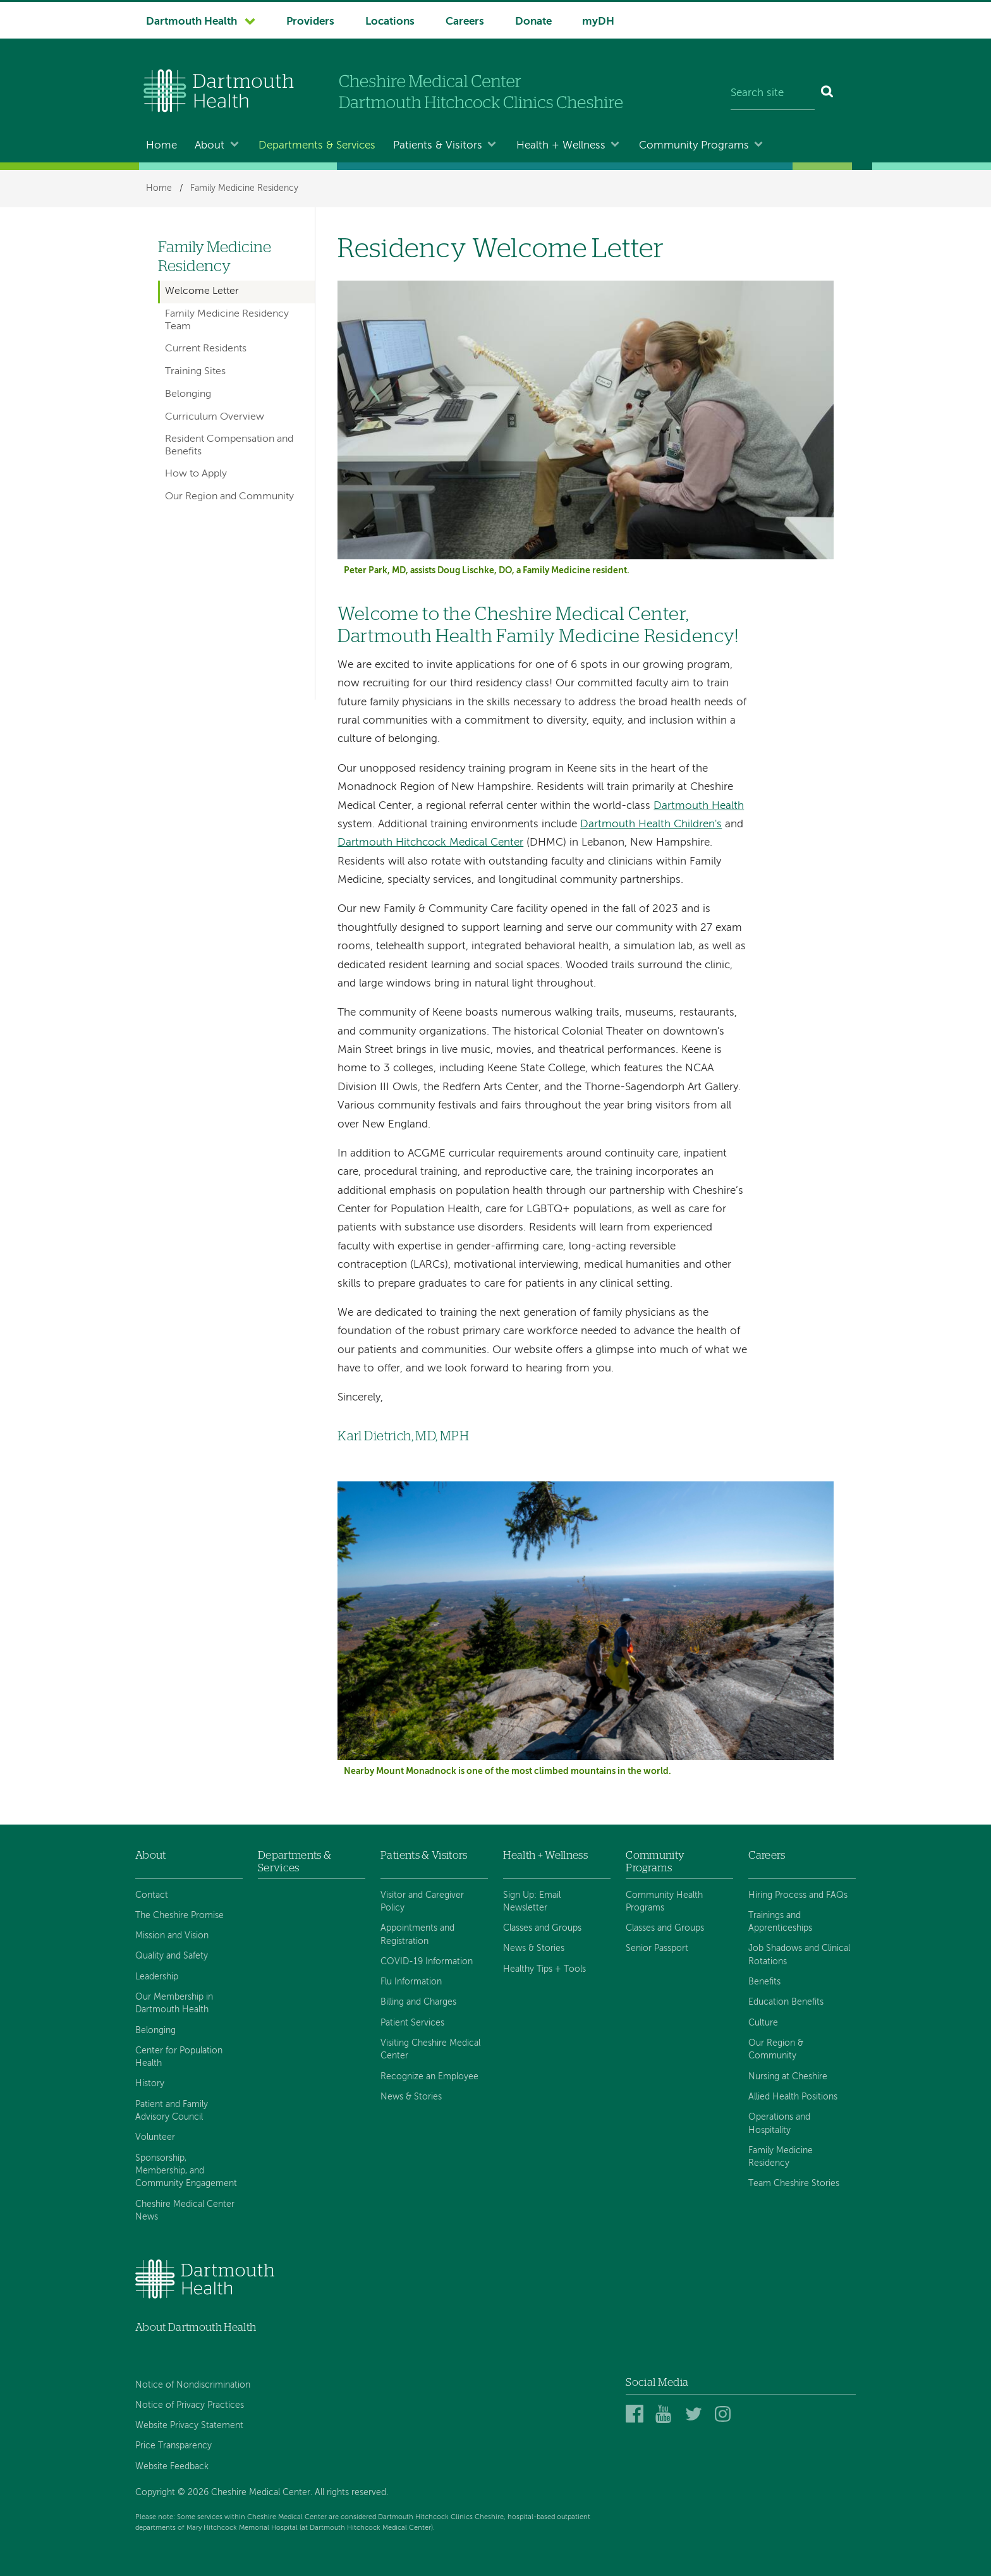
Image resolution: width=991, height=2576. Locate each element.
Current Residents (205, 349)
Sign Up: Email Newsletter (532, 1901)
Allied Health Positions (792, 2097)
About (209, 145)
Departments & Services (316, 145)
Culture (763, 2023)
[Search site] (773, 93)
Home (161, 145)
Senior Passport (657, 1948)
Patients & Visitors (437, 145)
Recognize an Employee (429, 2076)
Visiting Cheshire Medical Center (430, 2049)
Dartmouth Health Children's (651, 824)
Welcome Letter (202, 291)
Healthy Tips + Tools (544, 1969)
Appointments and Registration (417, 1934)
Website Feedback (172, 2466)
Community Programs (694, 145)
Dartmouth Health (191, 21)
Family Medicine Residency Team (227, 320)
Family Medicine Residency (244, 188)
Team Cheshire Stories (793, 2183)
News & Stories (411, 2097)
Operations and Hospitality (779, 2123)
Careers (465, 21)
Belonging (188, 394)
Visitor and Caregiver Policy (422, 1901)
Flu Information (411, 1982)
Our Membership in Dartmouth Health (174, 2003)
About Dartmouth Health (195, 2327)
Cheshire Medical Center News (184, 2210)
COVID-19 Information (426, 1961)
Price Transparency (173, 2445)
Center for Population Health (178, 2057)
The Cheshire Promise (179, 1915)
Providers (310, 21)
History (149, 2083)
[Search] (828, 93)
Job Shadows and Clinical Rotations (799, 1954)
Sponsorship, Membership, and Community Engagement (186, 2171)
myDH (598, 21)
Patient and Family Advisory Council (171, 2111)
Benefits (764, 1982)
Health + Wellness (560, 145)
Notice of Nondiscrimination (192, 2385)
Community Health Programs (664, 1901)
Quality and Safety (171, 1956)
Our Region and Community (229, 497)
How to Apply (196, 474)
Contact (151, 1895)
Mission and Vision (172, 1935)
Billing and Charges (418, 2002)
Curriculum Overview (214, 417)
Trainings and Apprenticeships (780, 1922)
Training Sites (195, 372)
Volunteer (155, 2137)
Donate (533, 21)
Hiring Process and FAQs (798, 1895)
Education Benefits (786, 2002)
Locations (390, 21)
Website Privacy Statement (189, 2425)
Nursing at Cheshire (787, 2076)
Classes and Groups (542, 1928)
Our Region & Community (775, 2049)
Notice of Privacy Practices (189, 2405)
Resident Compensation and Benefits (229, 445)
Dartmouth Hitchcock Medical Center (430, 842)
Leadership (156, 1976)
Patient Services (412, 2023)
